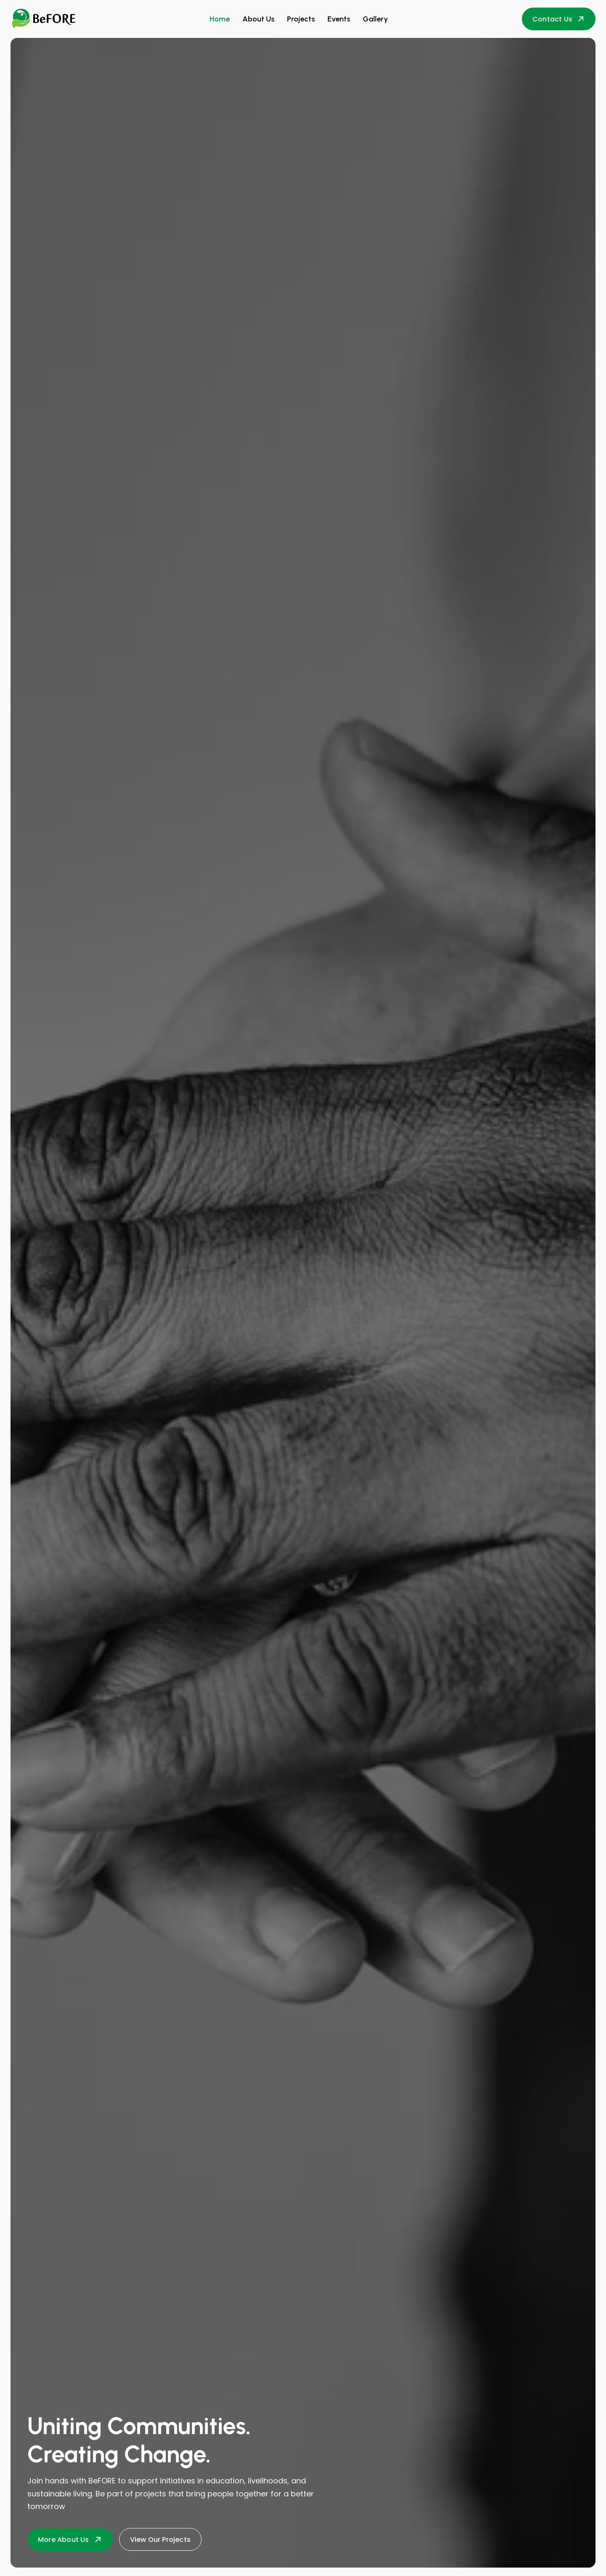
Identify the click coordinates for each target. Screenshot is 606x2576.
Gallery (375, 19)
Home (220, 19)
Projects (301, 19)
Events (338, 19)
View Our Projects (160, 2539)
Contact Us (558, 19)
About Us (258, 19)
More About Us (70, 2539)
